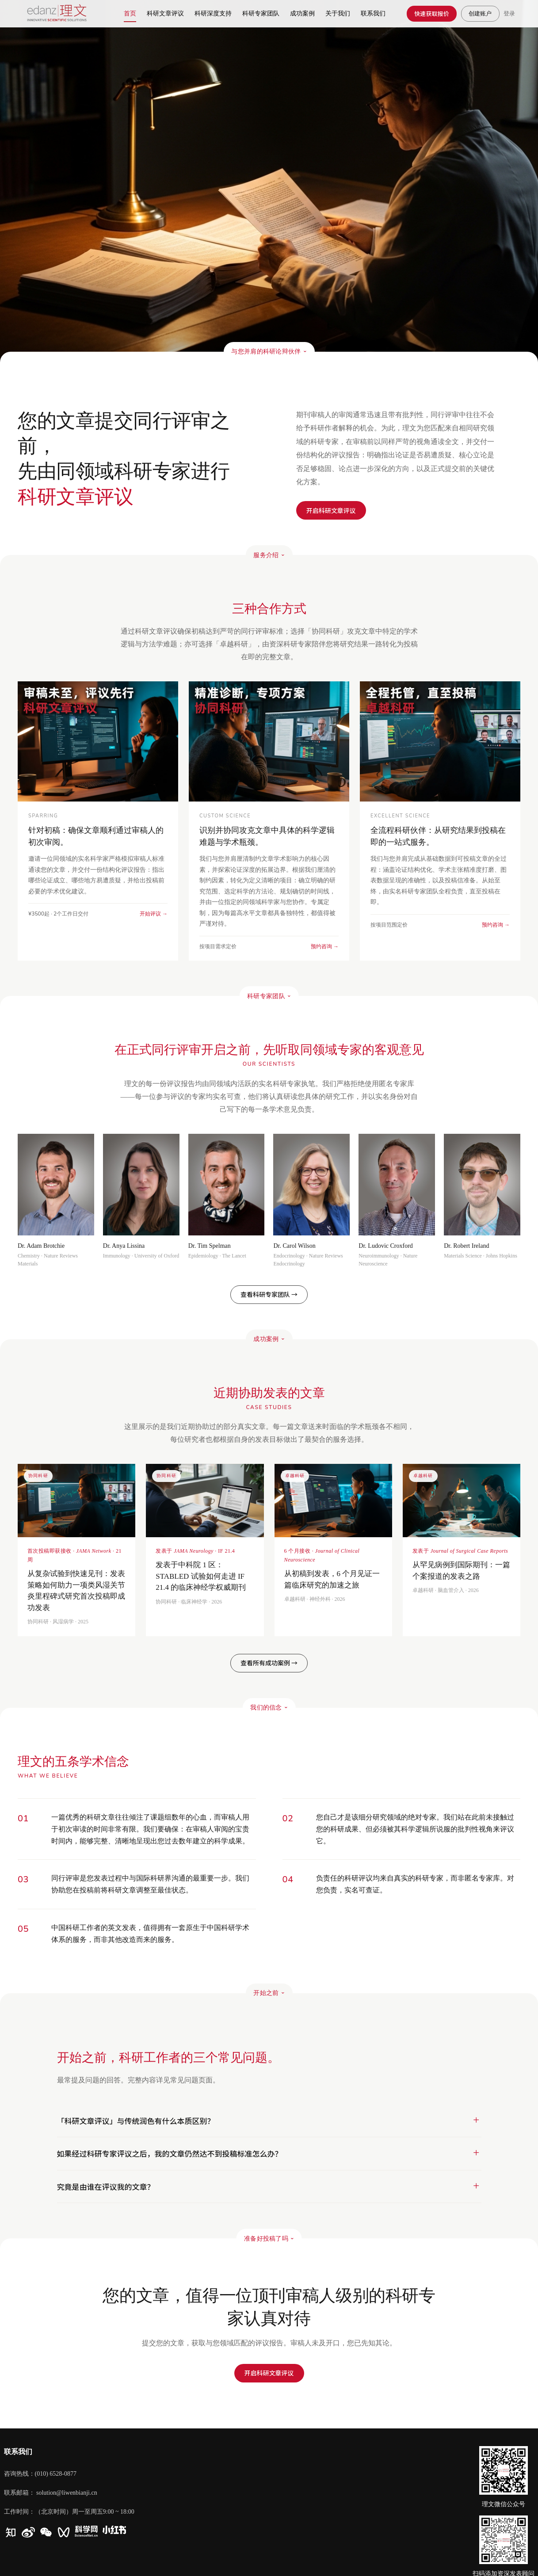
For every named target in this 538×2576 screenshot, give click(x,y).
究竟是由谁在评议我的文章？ (106, 2186)
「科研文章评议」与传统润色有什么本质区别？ (136, 2120)
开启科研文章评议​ (331, 510)
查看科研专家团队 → (269, 1294)
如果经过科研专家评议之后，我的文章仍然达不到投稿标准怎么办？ (169, 2153)
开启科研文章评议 (269, 2372)
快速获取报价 (431, 13)
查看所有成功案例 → (269, 1662)
